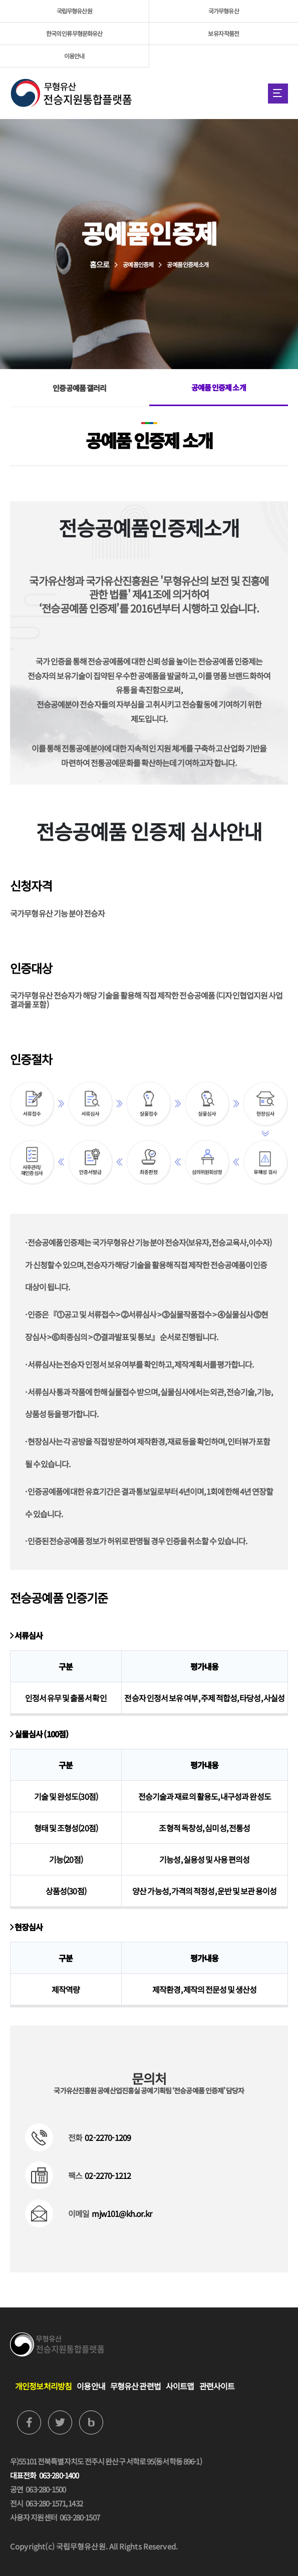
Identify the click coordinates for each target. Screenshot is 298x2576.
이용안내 (74, 56)
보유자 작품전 (223, 33)
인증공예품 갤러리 (79, 388)
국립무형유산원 (74, 11)
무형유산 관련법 (135, 2385)
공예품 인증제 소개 (218, 387)
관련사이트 (217, 2385)
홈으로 (99, 264)
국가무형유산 (223, 11)
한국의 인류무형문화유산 (74, 33)
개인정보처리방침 (43, 2385)
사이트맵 (180, 2385)
